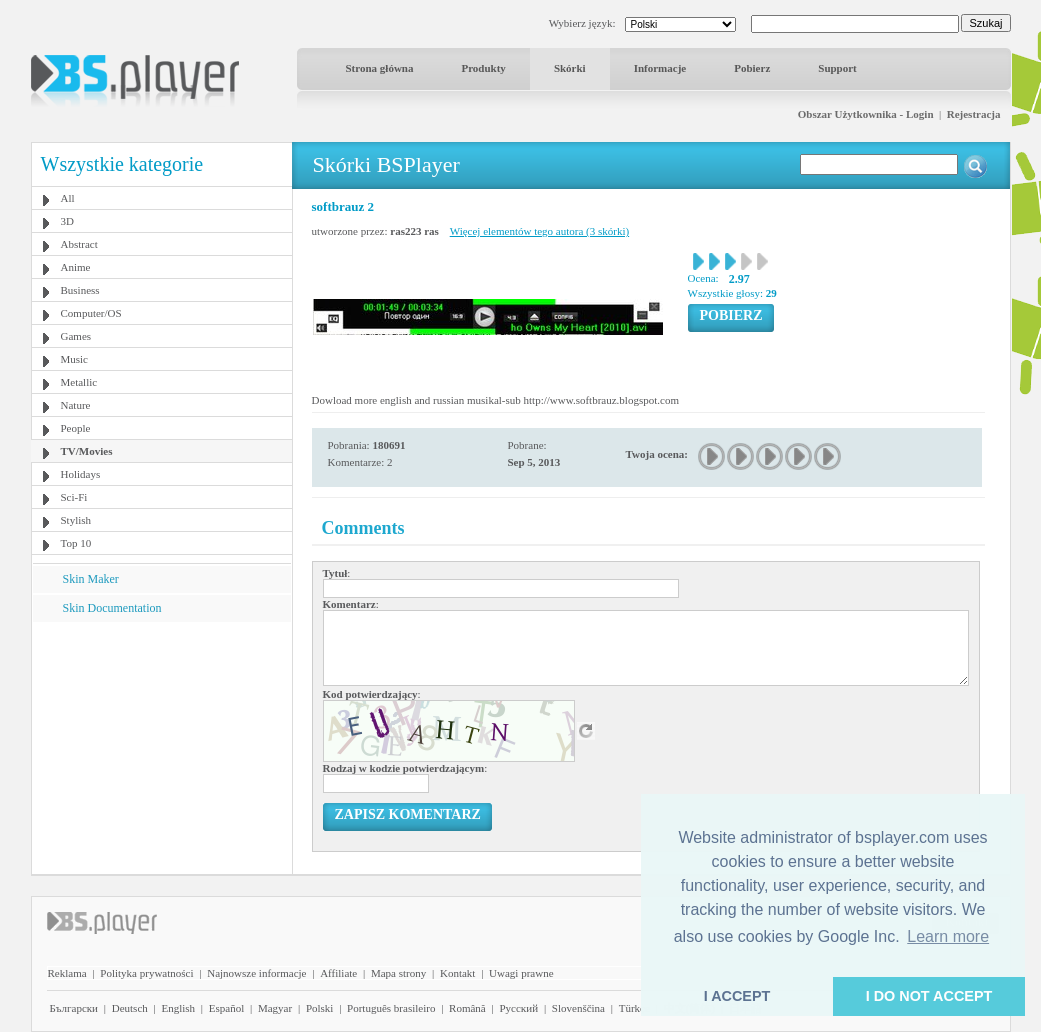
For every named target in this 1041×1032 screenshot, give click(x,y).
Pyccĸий (518, 1008)
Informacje (660, 68)
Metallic (79, 382)
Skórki (570, 68)
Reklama (67, 973)
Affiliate (338, 973)
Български (74, 1008)
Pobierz (752, 68)
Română (467, 1008)
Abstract (79, 244)
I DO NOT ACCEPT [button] (929, 996)
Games (76, 336)
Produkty (483, 68)
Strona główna (380, 68)
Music (75, 359)
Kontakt (457, 973)
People (76, 428)
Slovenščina (578, 1008)
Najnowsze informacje (256, 973)
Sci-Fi (74, 497)
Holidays (81, 474)
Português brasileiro (391, 1008)
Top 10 (76, 543)
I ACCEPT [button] (737, 996)
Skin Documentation (112, 608)
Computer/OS (91, 313)
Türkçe (634, 1008)
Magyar (275, 1008)
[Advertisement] (161, 747)
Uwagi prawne (521, 973)
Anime (76, 267)
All (68, 198)
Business (80, 290)
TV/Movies (87, 451)
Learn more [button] (948, 936)
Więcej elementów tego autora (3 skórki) (539, 231)
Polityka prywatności (146, 973)
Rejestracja (974, 114)
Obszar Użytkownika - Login (866, 114)
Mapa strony (398, 973)
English (178, 1008)
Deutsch (130, 1008)
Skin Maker (91, 579)
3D (67, 221)
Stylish (76, 520)
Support (837, 68)
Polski (320, 1008)
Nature (76, 405)
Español (226, 1008)
